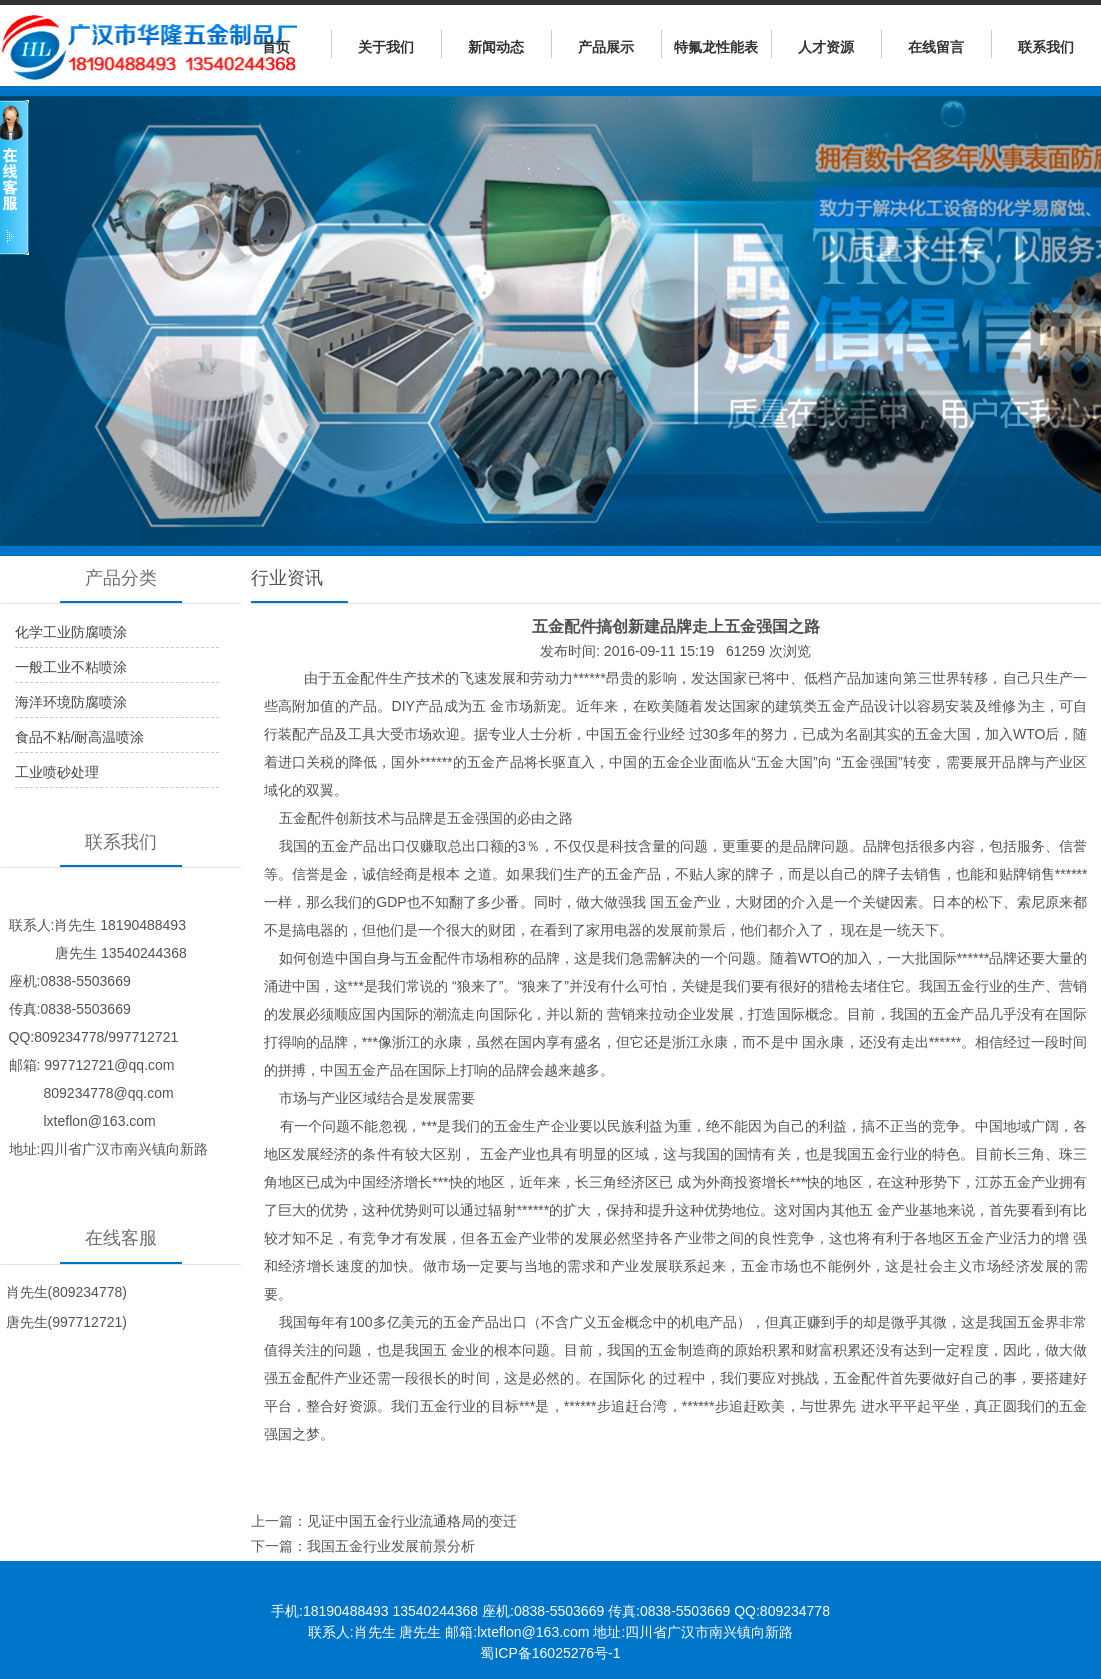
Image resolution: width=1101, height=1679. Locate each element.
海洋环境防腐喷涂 (71, 702)
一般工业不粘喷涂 (71, 667)
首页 (276, 47)
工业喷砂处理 (57, 772)
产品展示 (606, 47)
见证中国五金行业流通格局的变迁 (412, 1521)
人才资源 (826, 47)
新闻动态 (496, 47)
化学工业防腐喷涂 (71, 632)
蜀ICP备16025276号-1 (550, 1653)
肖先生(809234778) (66, 1292)
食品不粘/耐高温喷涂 (80, 737)
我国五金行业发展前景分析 (391, 1546)
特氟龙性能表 (716, 47)
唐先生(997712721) (66, 1322)
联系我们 (1046, 47)
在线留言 (936, 47)
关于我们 (386, 47)
